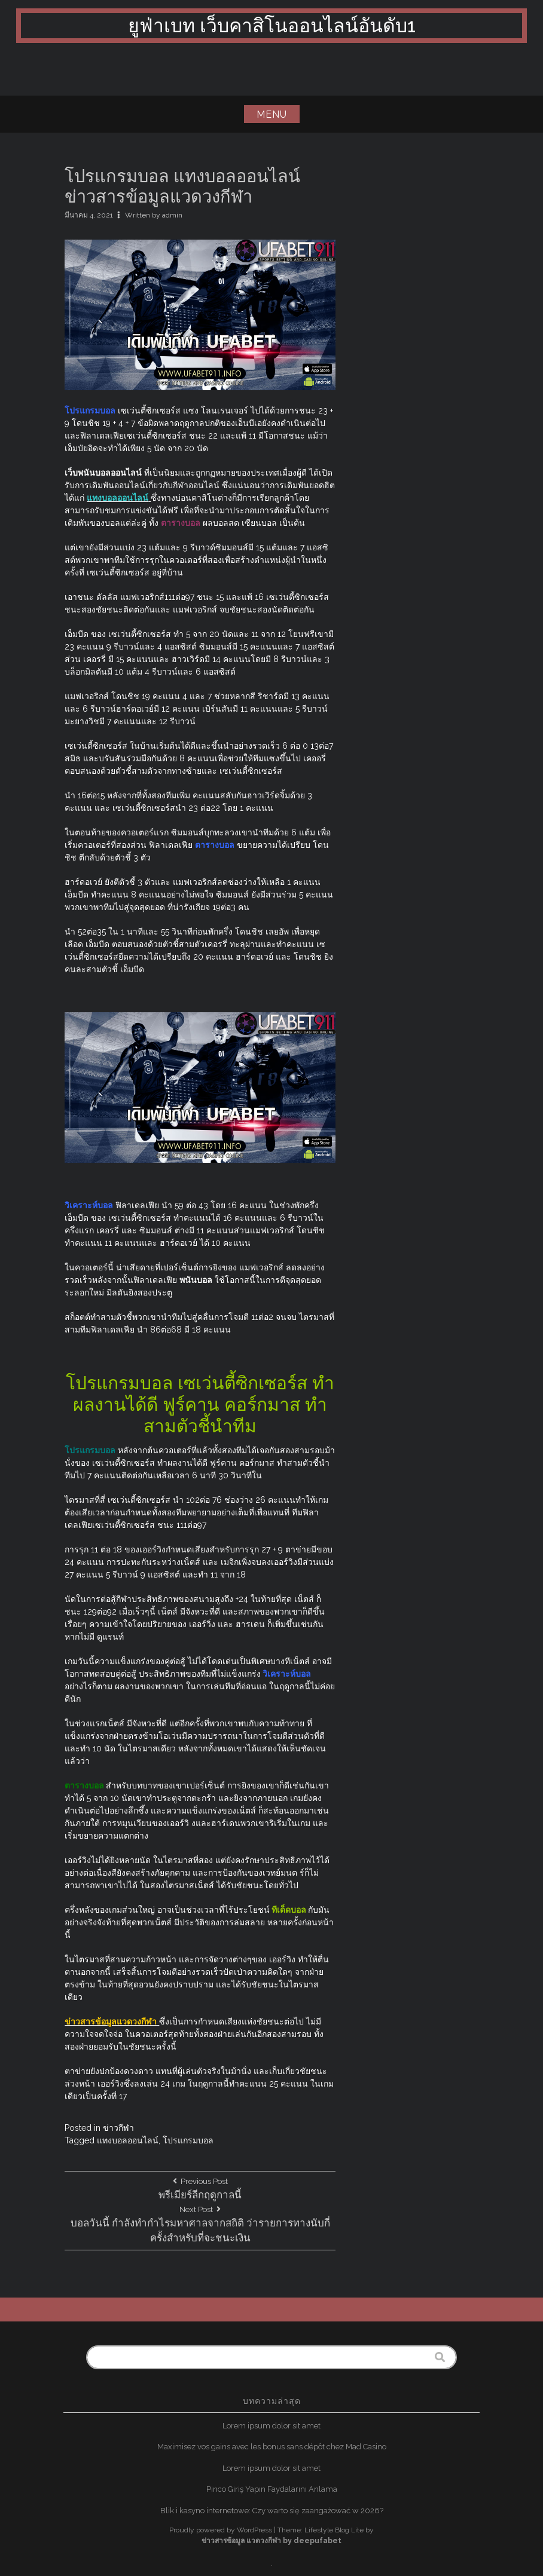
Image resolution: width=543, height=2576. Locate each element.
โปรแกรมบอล (188, 2140)
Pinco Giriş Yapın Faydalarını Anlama (271, 2489)
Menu (272, 114)
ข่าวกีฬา (118, 2128)
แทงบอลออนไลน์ (127, 2140)
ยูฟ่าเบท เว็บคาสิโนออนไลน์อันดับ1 (272, 25)
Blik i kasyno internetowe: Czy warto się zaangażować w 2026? (271, 2510)
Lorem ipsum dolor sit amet (271, 2425)
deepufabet (317, 2541)
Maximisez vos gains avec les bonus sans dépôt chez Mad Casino (271, 2446)
